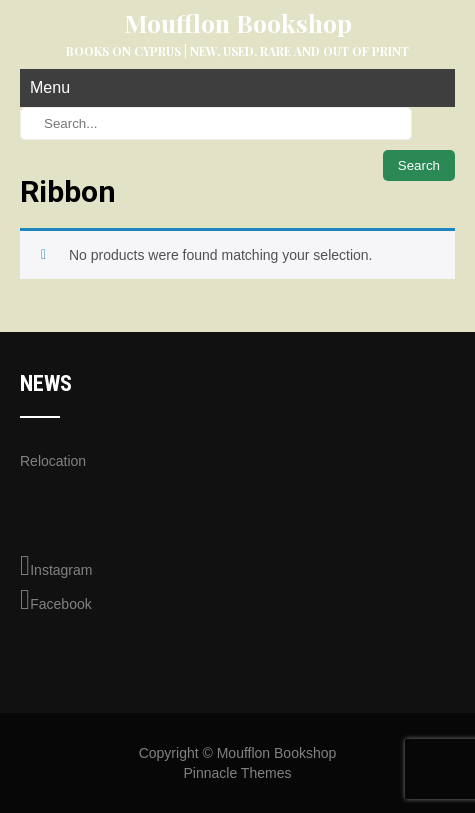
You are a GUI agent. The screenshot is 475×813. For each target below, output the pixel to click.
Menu (50, 87)
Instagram (56, 566)
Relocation (53, 461)
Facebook (56, 600)
